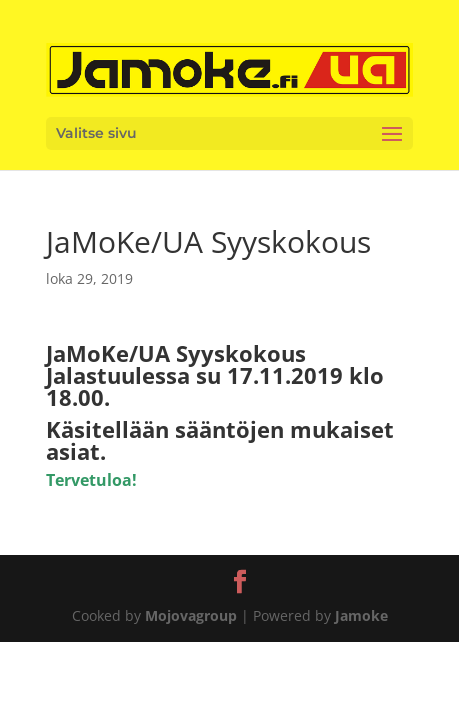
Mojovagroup (191, 615)
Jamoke (361, 615)
